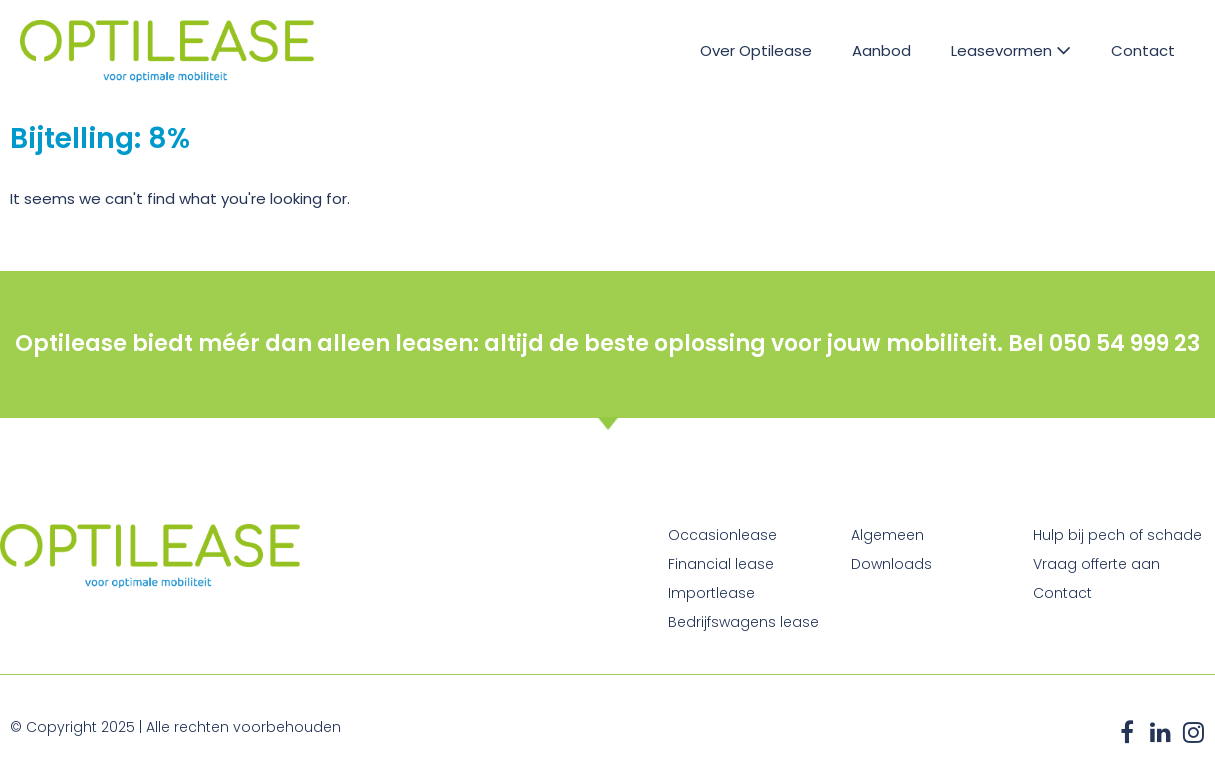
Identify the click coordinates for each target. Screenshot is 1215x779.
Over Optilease (756, 50)
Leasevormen (1011, 50)
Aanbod (881, 50)
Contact (1143, 50)
